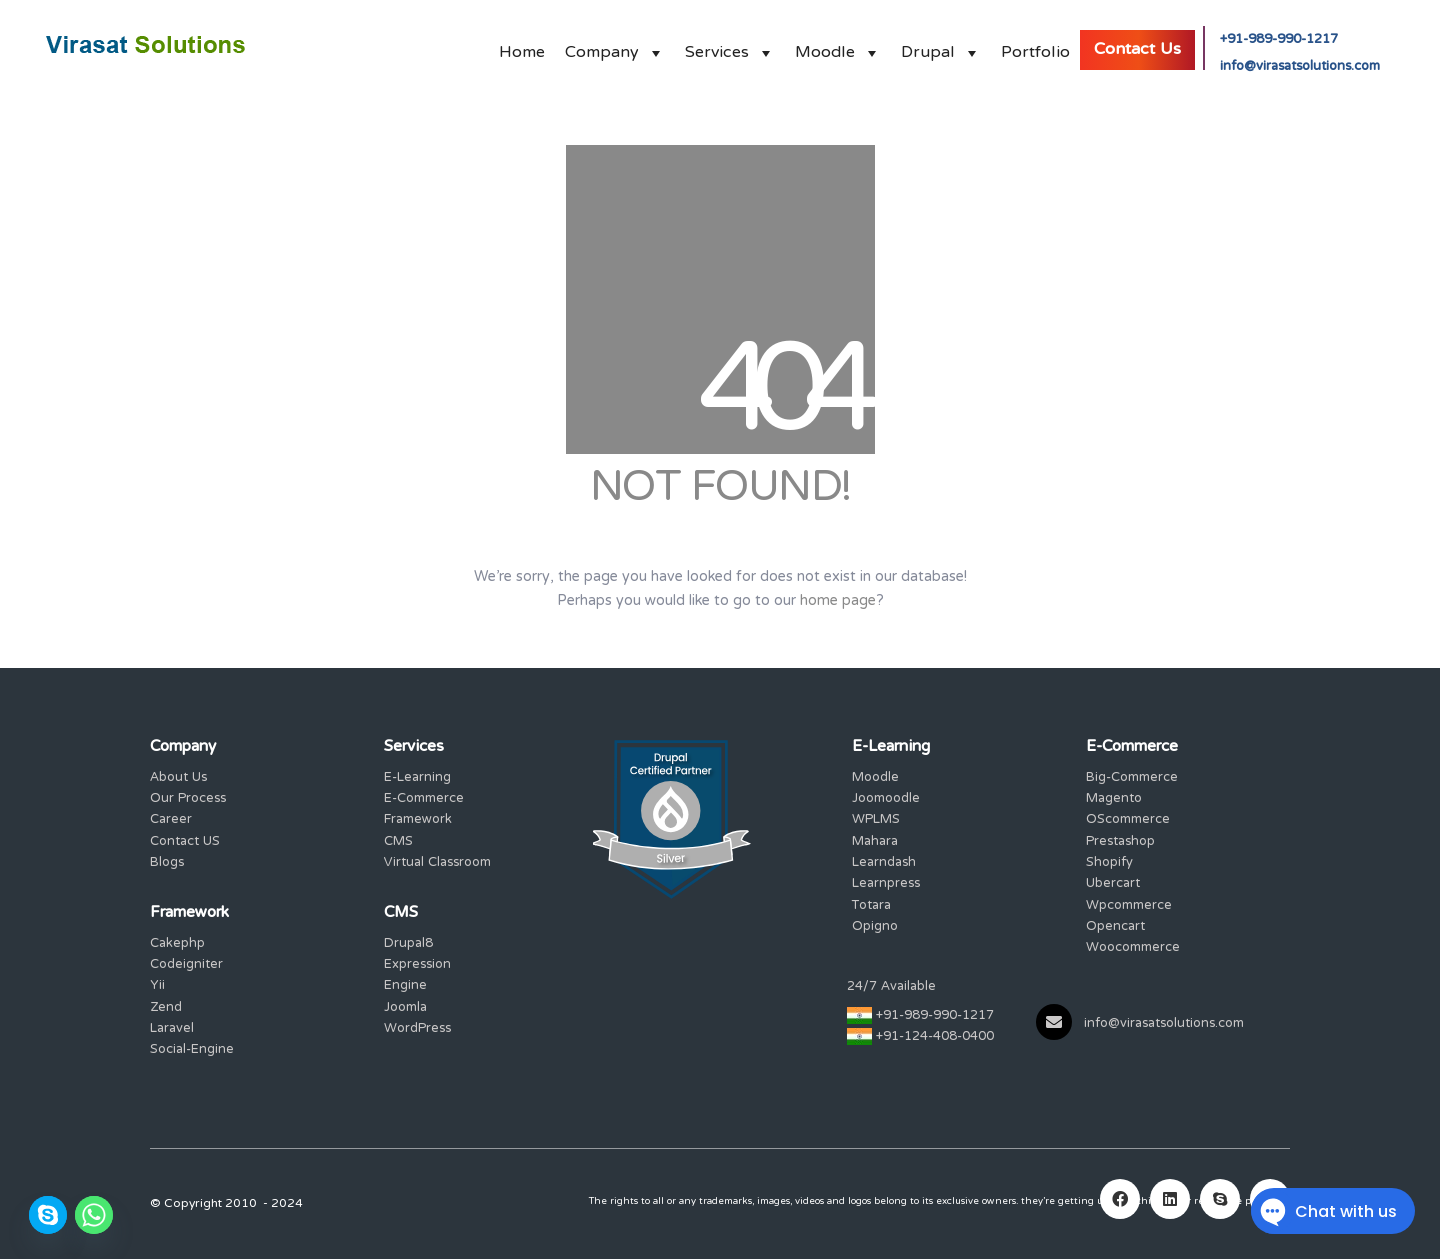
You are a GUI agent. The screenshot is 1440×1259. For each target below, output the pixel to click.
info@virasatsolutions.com (1300, 67)
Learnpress (886, 884)
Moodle (838, 47)
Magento (1114, 799)
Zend (166, 1008)
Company (615, 47)
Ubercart (1113, 884)
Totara (871, 906)
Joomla (405, 1008)
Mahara (875, 842)
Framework (418, 820)
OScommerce (1128, 820)
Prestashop (1120, 842)
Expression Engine (417, 976)
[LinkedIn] (1170, 1199)
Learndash (884, 863)
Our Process (188, 799)
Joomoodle (886, 799)
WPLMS (876, 820)
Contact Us (1137, 50)
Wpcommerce (1129, 906)
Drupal (941, 47)
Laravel (172, 1029)
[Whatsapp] (94, 1215)
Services (730, 47)
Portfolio (1035, 47)
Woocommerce (1133, 948)
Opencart (1115, 927)
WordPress (417, 1029)
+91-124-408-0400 (935, 1037)
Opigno (875, 927)
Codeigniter (186, 965)
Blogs (167, 863)
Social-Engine (192, 1050)
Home (522, 47)
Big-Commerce (1132, 778)
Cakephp (177, 944)
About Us (178, 778)
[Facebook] (1120, 1199)
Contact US (185, 842)
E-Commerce (424, 799)
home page (838, 601)
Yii (157, 986)
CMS (398, 842)
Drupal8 (408, 944)
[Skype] (48, 1215)
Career (171, 820)
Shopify (1109, 863)
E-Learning (417, 778)
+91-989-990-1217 (1279, 40)
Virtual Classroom (437, 863)
